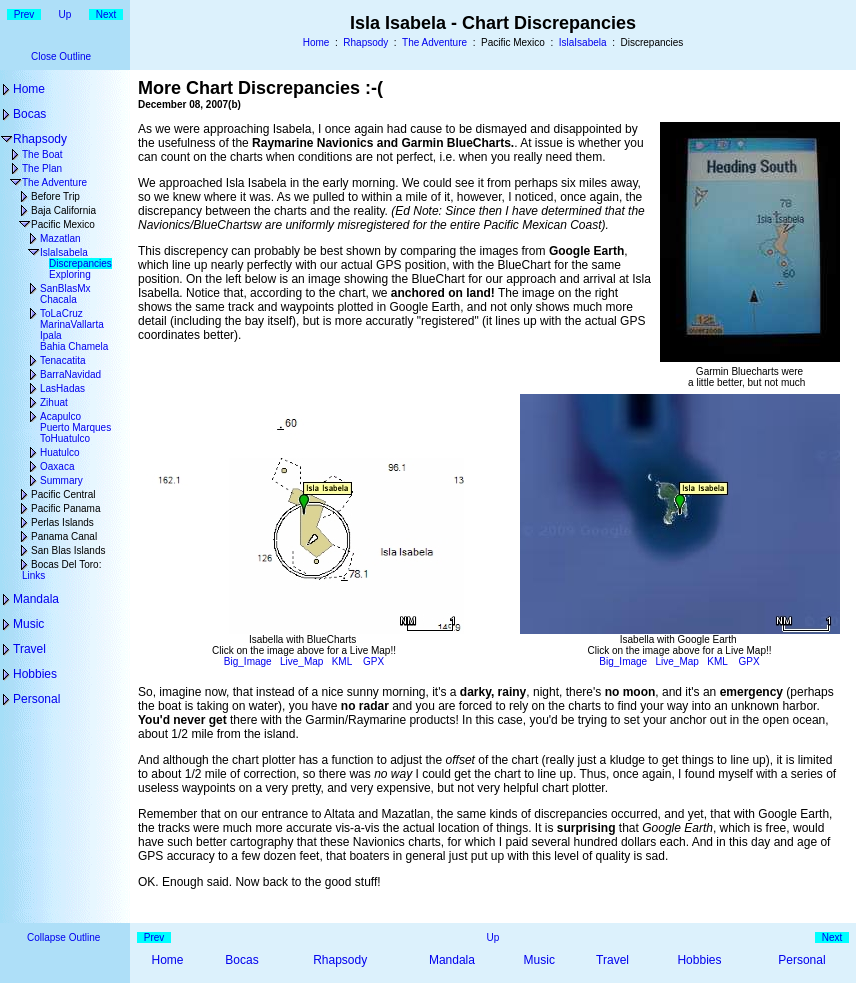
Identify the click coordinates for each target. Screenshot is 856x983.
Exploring (70, 274)
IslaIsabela (583, 42)
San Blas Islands (68, 550)
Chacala (58, 299)
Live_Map (301, 661)
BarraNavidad (70, 374)
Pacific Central (63, 494)
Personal (36, 699)
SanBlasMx (65, 288)
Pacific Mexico (63, 224)
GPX (373, 661)
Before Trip (55, 196)
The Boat (42, 154)
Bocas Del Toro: (66, 564)
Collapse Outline (63, 937)
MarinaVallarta (72, 324)
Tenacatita (63, 360)
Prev (24, 14)
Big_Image (248, 661)
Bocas (29, 114)
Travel (29, 649)
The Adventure (434, 42)
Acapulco (60, 416)
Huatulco (59, 452)
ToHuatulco (65, 438)
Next (106, 14)
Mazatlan (60, 238)
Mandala (36, 599)
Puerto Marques (75, 427)
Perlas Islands (62, 522)
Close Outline (61, 56)
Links (33, 575)
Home (316, 42)
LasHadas (62, 388)
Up (65, 14)
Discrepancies (80, 263)
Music (28, 624)
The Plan (42, 168)
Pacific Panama (65, 508)
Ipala (51, 335)
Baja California (63, 210)
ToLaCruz (61, 313)
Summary (61, 480)
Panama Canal (64, 536)
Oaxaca (57, 466)
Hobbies (35, 674)
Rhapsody (365, 42)
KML (342, 661)
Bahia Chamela (74, 346)
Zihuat (54, 402)
